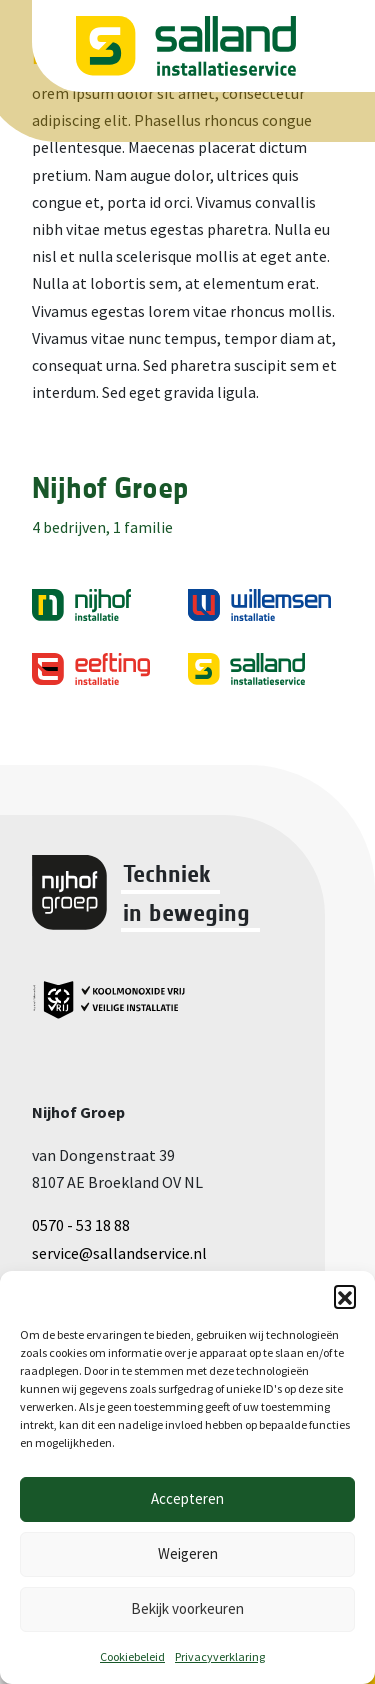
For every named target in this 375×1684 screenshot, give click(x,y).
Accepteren (187, 1498)
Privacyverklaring (220, 1656)
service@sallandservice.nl (119, 1253)
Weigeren (188, 1553)
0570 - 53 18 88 (81, 1225)
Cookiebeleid (132, 1656)
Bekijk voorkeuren (187, 1608)
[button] (345, 1296)
